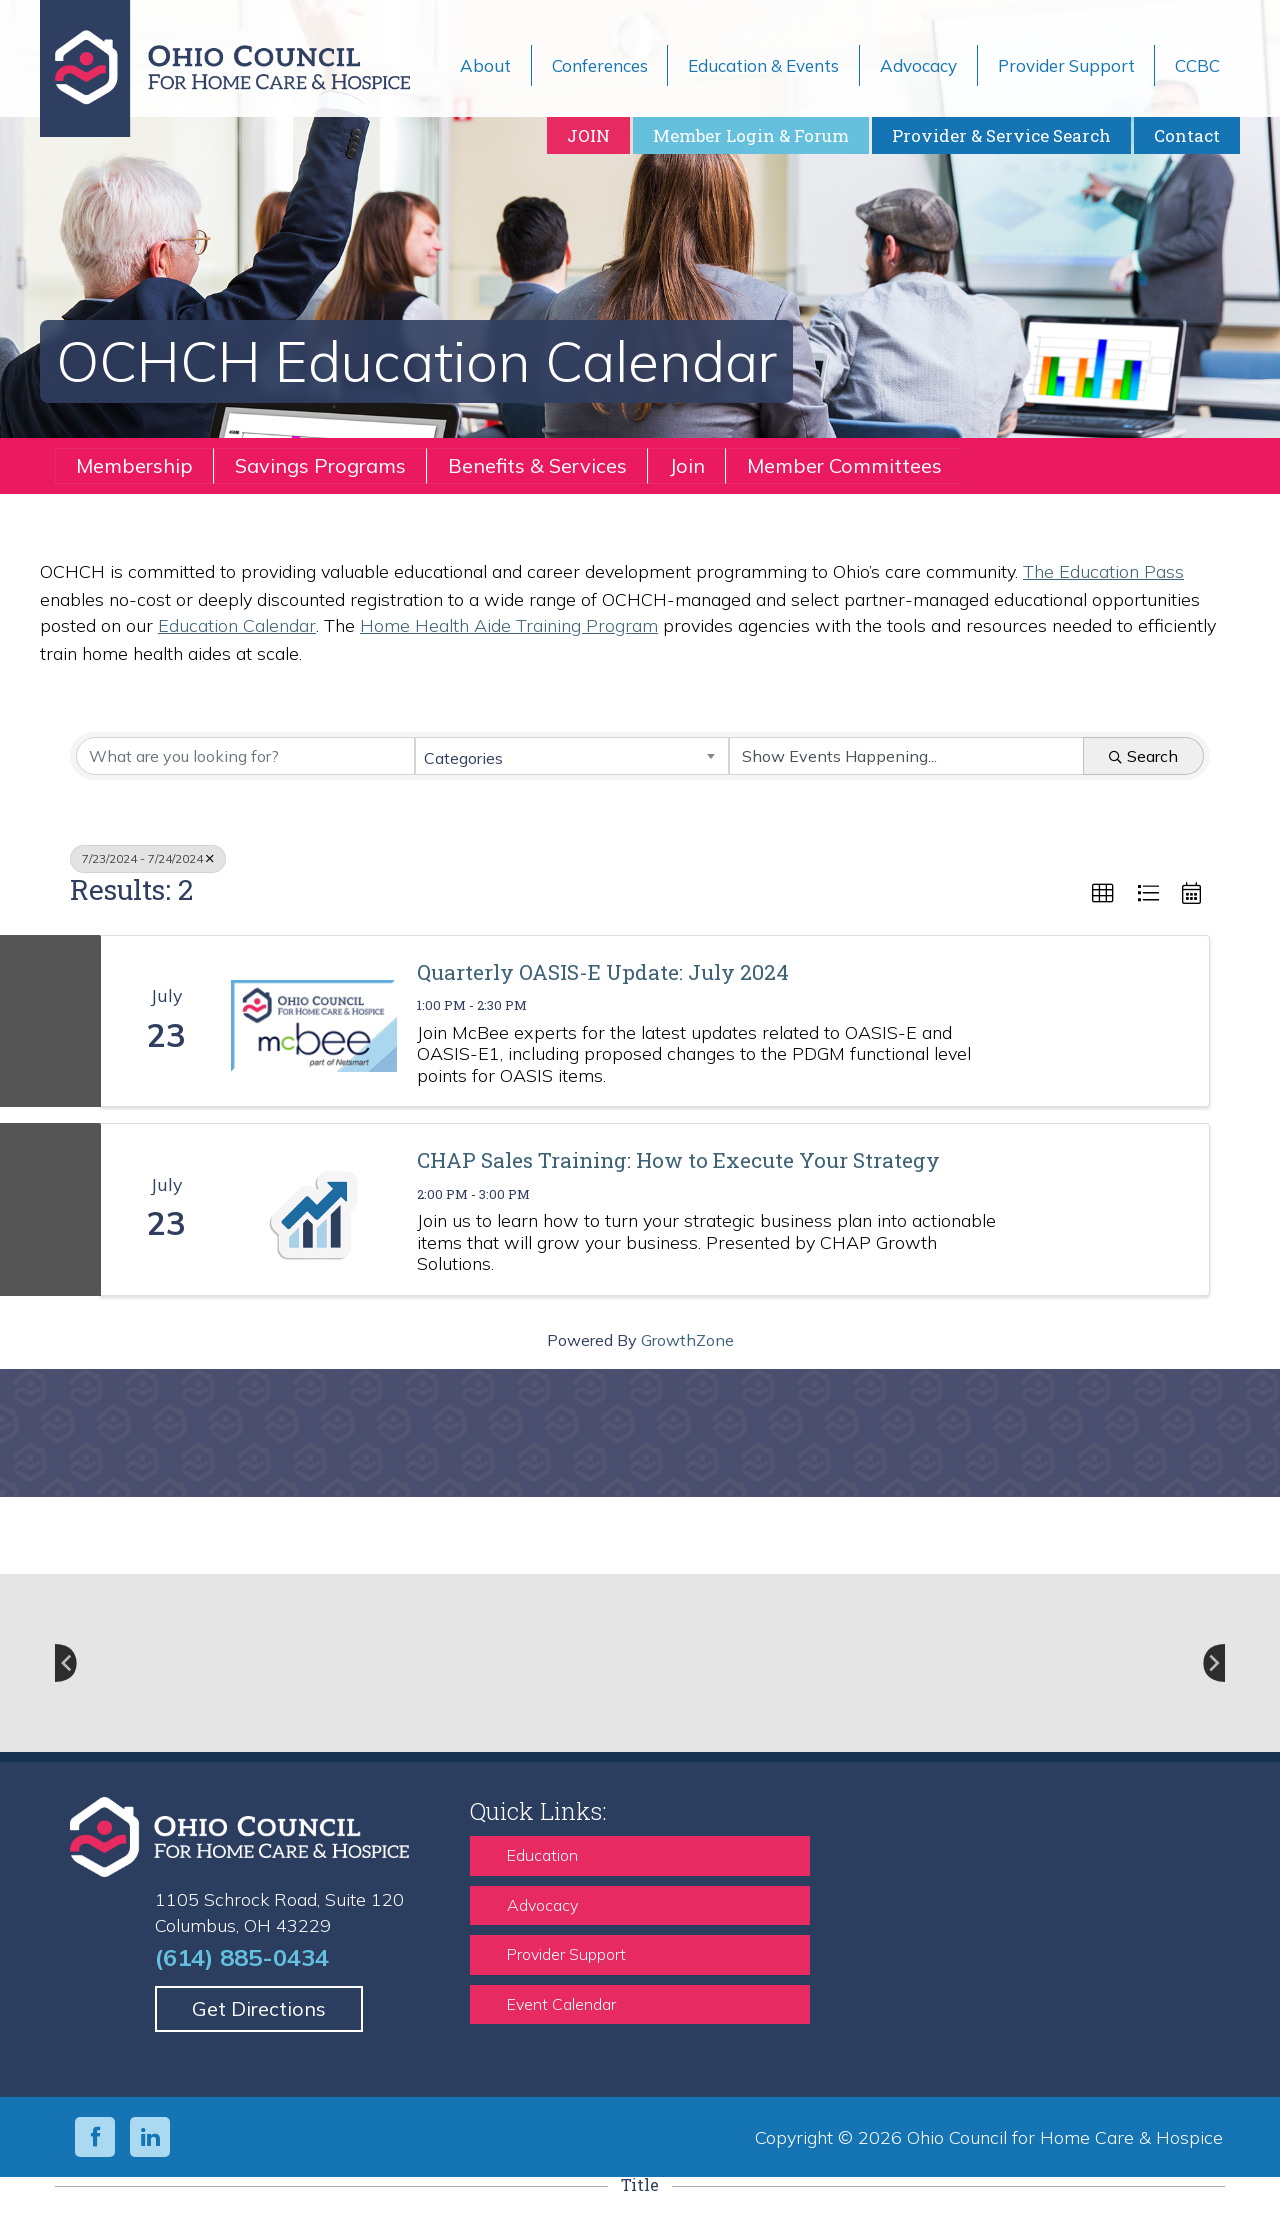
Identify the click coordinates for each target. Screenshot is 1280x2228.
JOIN (588, 135)
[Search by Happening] (906, 756)
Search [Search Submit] (1143, 756)
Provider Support (566, 1954)
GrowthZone (687, 1340)
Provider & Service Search (1001, 135)
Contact (1187, 135)
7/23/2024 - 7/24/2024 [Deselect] (148, 858)
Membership (134, 465)
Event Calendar (561, 2004)
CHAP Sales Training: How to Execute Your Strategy (678, 1160)
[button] (1103, 894)
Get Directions (259, 2008)
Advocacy (542, 1905)
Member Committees (844, 465)
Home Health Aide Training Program (509, 625)
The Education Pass (1103, 571)
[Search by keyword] (245, 756)
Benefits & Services (537, 465)
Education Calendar (237, 625)
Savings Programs (320, 465)
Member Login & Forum (751, 135)
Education (542, 1855)
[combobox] (571, 756)
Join (687, 465)
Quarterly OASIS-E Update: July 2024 (603, 972)
